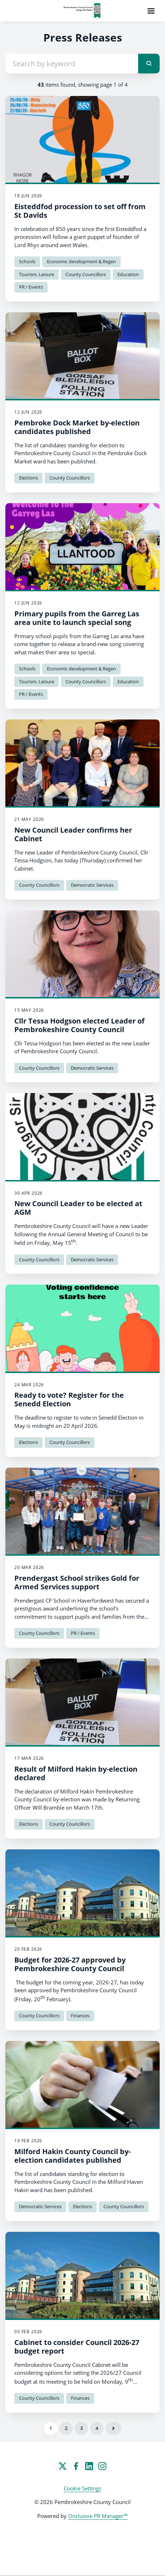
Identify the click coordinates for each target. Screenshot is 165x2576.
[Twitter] (63, 2466)
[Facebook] (76, 2466)
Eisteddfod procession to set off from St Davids (80, 211)
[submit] (149, 63)
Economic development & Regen (81, 261)
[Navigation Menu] (151, 10)
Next (113, 2428)
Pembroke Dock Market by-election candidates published (77, 427)
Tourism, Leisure (36, 274)
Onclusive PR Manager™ (98, 2515)
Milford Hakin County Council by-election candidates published (72, 2156)
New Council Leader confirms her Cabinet (73, 834)
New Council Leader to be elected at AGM (78, 1208)
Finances (80, 2015)
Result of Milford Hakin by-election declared (75, 1773)
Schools (27, 261)
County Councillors (85, 274)
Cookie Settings (82, 2488)
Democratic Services (92, 885)
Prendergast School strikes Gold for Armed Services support (76, 1582)
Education (128, 274)
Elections (28, 478)
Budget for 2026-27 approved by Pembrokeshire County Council (70, 1964)
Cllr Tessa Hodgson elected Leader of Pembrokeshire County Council (79, 1025)
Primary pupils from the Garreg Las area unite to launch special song (76, 618)
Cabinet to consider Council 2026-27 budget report (76, 2346)
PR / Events (31, 287)
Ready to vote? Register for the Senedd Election (69, 1399)
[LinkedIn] (89, 2466)
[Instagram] (102, 2466)
